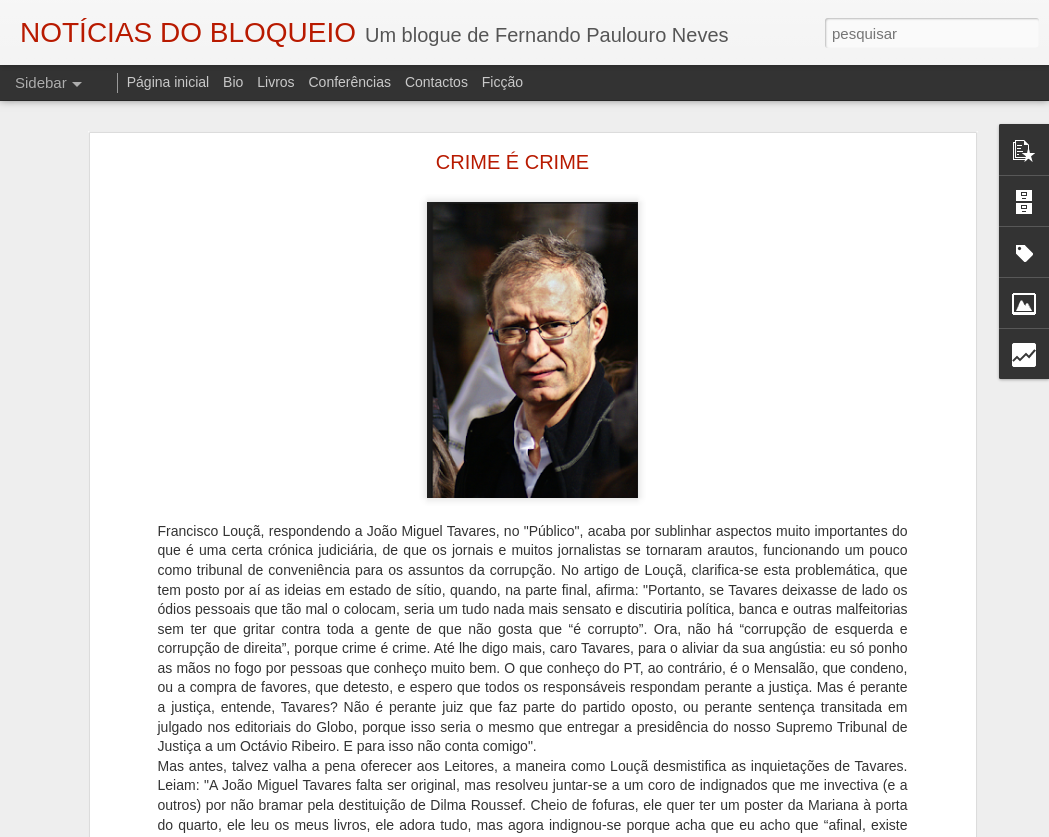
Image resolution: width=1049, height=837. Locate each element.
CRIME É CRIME (512, 162)
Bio (233, 82)
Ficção (502, 82)
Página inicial (168, 82)
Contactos (436, 82)
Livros (275, 82)
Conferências (349, 82)
